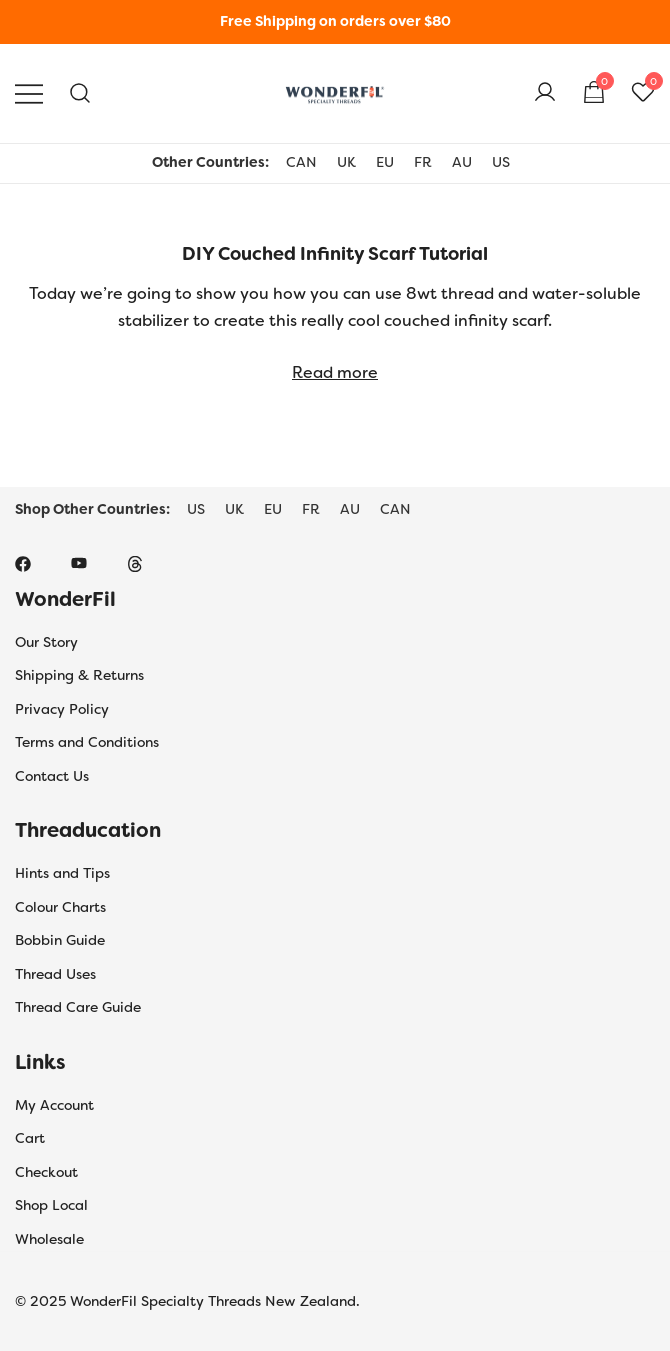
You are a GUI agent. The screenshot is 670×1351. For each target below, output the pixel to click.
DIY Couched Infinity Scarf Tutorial (335, 254)
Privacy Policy (62, 709)
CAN (301, 162)
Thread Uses (55, 974)
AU (462, 162)
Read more (335, 372)
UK (346, 162)
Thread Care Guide (78, 1007)
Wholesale (49, 1239)
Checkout (46, 1172)
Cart (30, 1138)
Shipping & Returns (79, 675)
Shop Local (51, 1205)
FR (423, 162)
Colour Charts (60, 907)
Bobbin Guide (60, 940)
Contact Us (52, 776)
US (501, 162)
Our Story (46, 642)
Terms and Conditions (87, 742)
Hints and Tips (62, 873)
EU (385, 162)
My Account (54, 1105)
